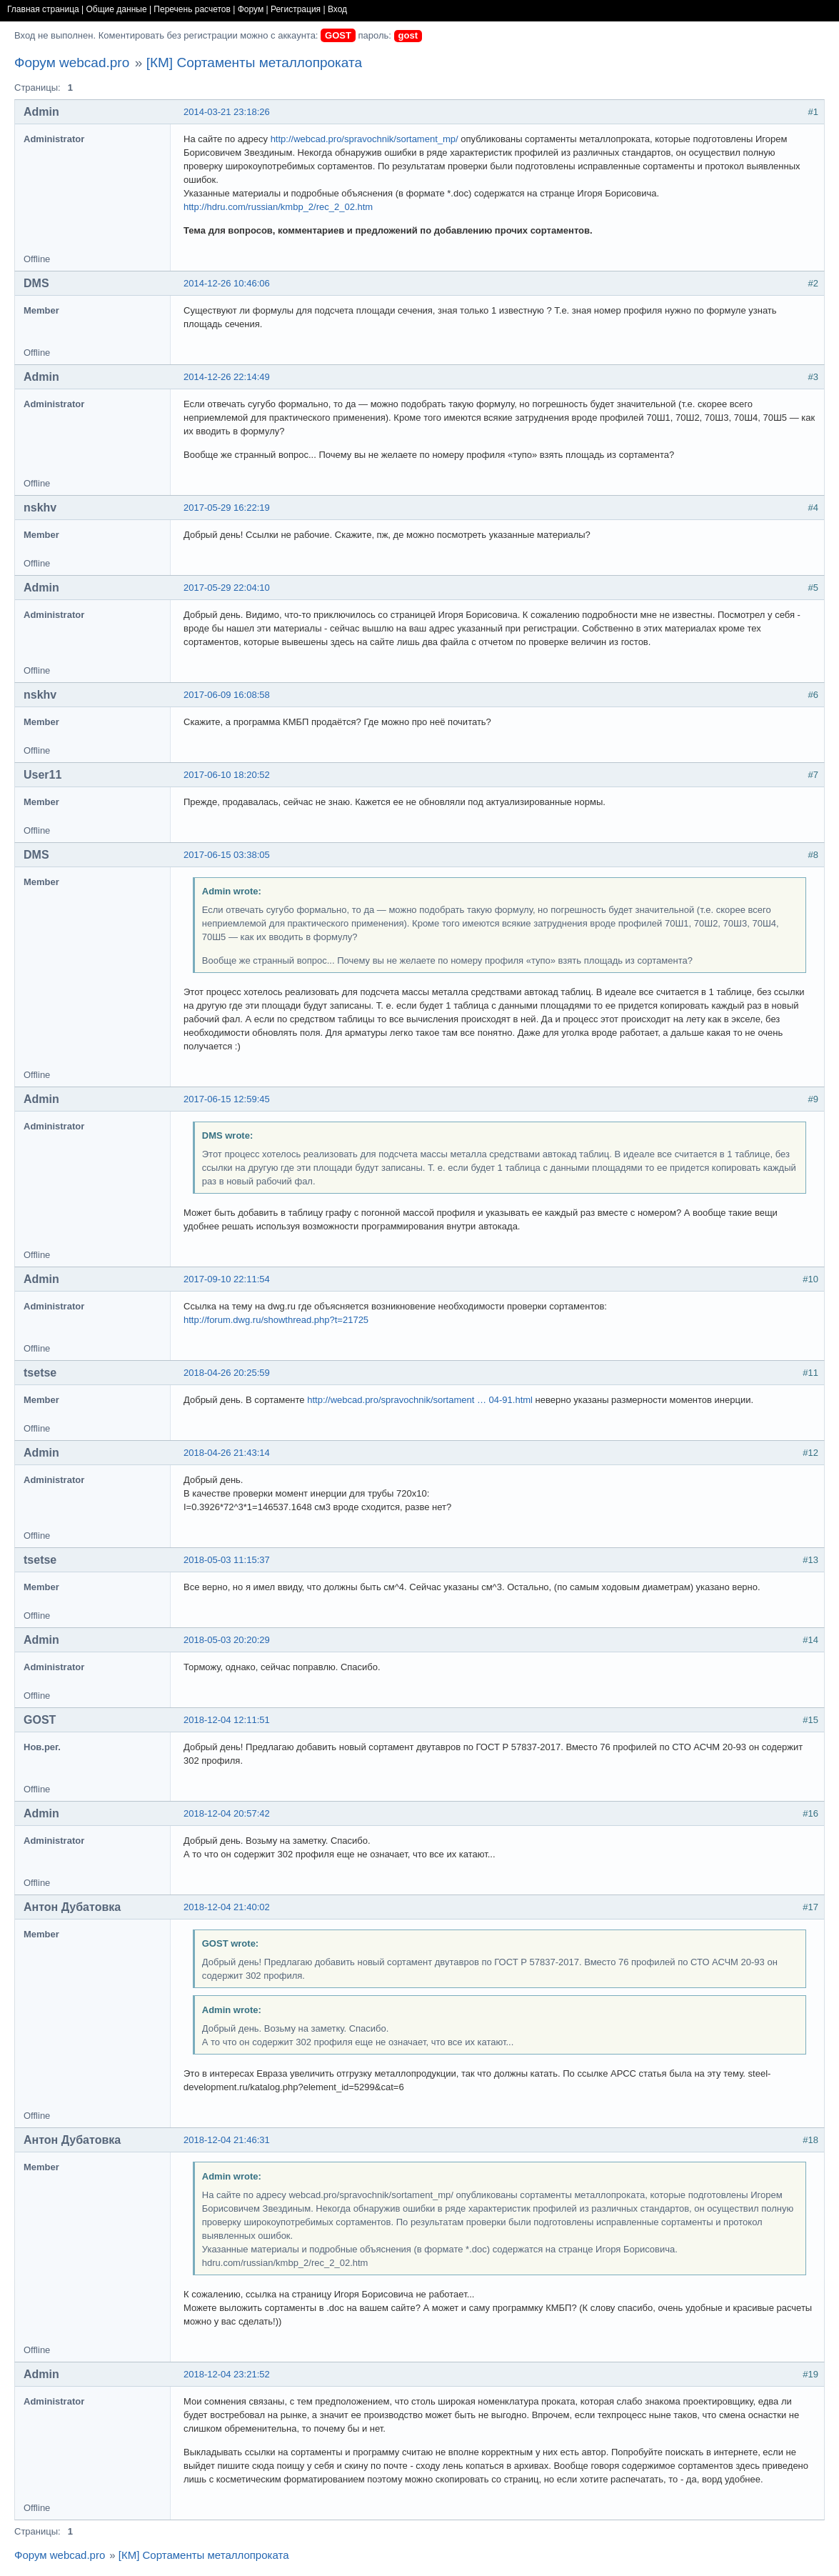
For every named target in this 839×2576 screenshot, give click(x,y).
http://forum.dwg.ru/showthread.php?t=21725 (276, 1319)
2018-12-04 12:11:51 (227, 1719)
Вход (337, 9)
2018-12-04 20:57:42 (227, 1813)
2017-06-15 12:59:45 (227, 1099)
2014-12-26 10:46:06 (227, 283)
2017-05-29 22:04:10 (227, 587)
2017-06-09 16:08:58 (227, 694)
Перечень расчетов (192, 9)
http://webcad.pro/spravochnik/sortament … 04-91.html (420, 1399)
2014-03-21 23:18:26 (227, 111)
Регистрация (296, 9)
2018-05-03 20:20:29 (227, 1639)
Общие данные (116, 9)
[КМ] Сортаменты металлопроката (254, 62)
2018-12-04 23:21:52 (227, 2374)
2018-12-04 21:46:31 (227, 2140)
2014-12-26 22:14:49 (227, 376)
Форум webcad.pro (71, 62)
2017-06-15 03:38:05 (227, 854)
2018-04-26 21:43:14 (227, 1452)
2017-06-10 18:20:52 (227, 774)
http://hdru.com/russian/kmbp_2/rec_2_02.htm (278, 206)
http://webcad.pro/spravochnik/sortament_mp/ (364, 139)
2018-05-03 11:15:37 (227, 1559)
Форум (250, 9)
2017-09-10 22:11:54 (227, 1279)
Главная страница (43, 9)
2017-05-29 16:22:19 (227, 507)
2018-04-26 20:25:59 (227, 1372)
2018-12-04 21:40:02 (227, 1907)
